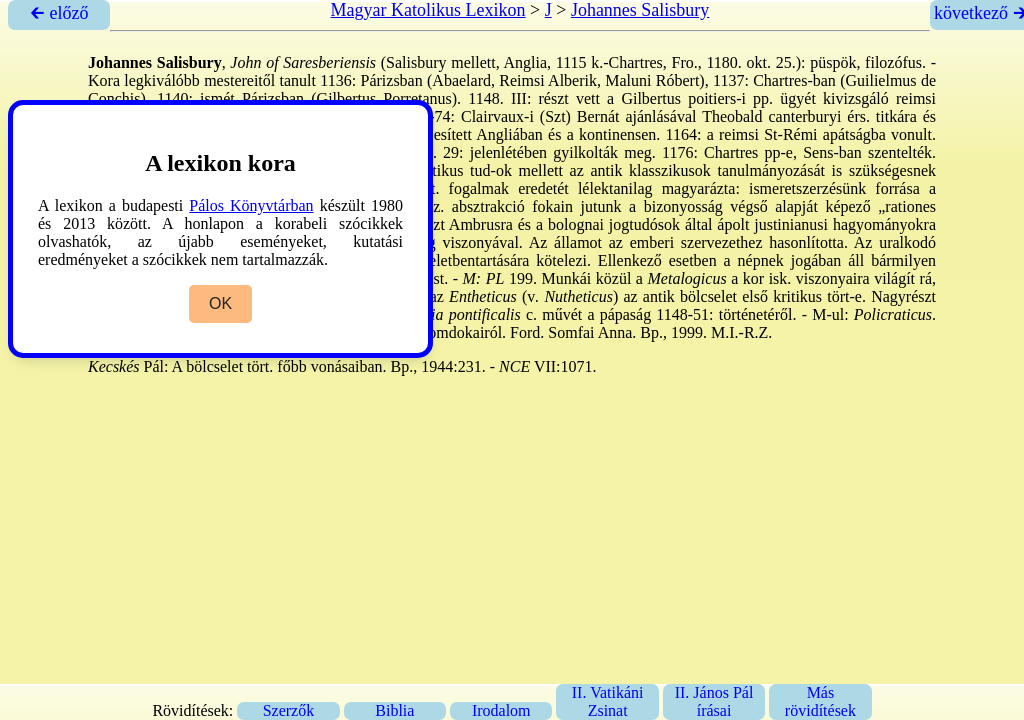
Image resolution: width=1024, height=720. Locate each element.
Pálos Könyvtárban (251, 205)
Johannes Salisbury (640, 10)
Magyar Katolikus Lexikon (428, 10)
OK (220, 303)
